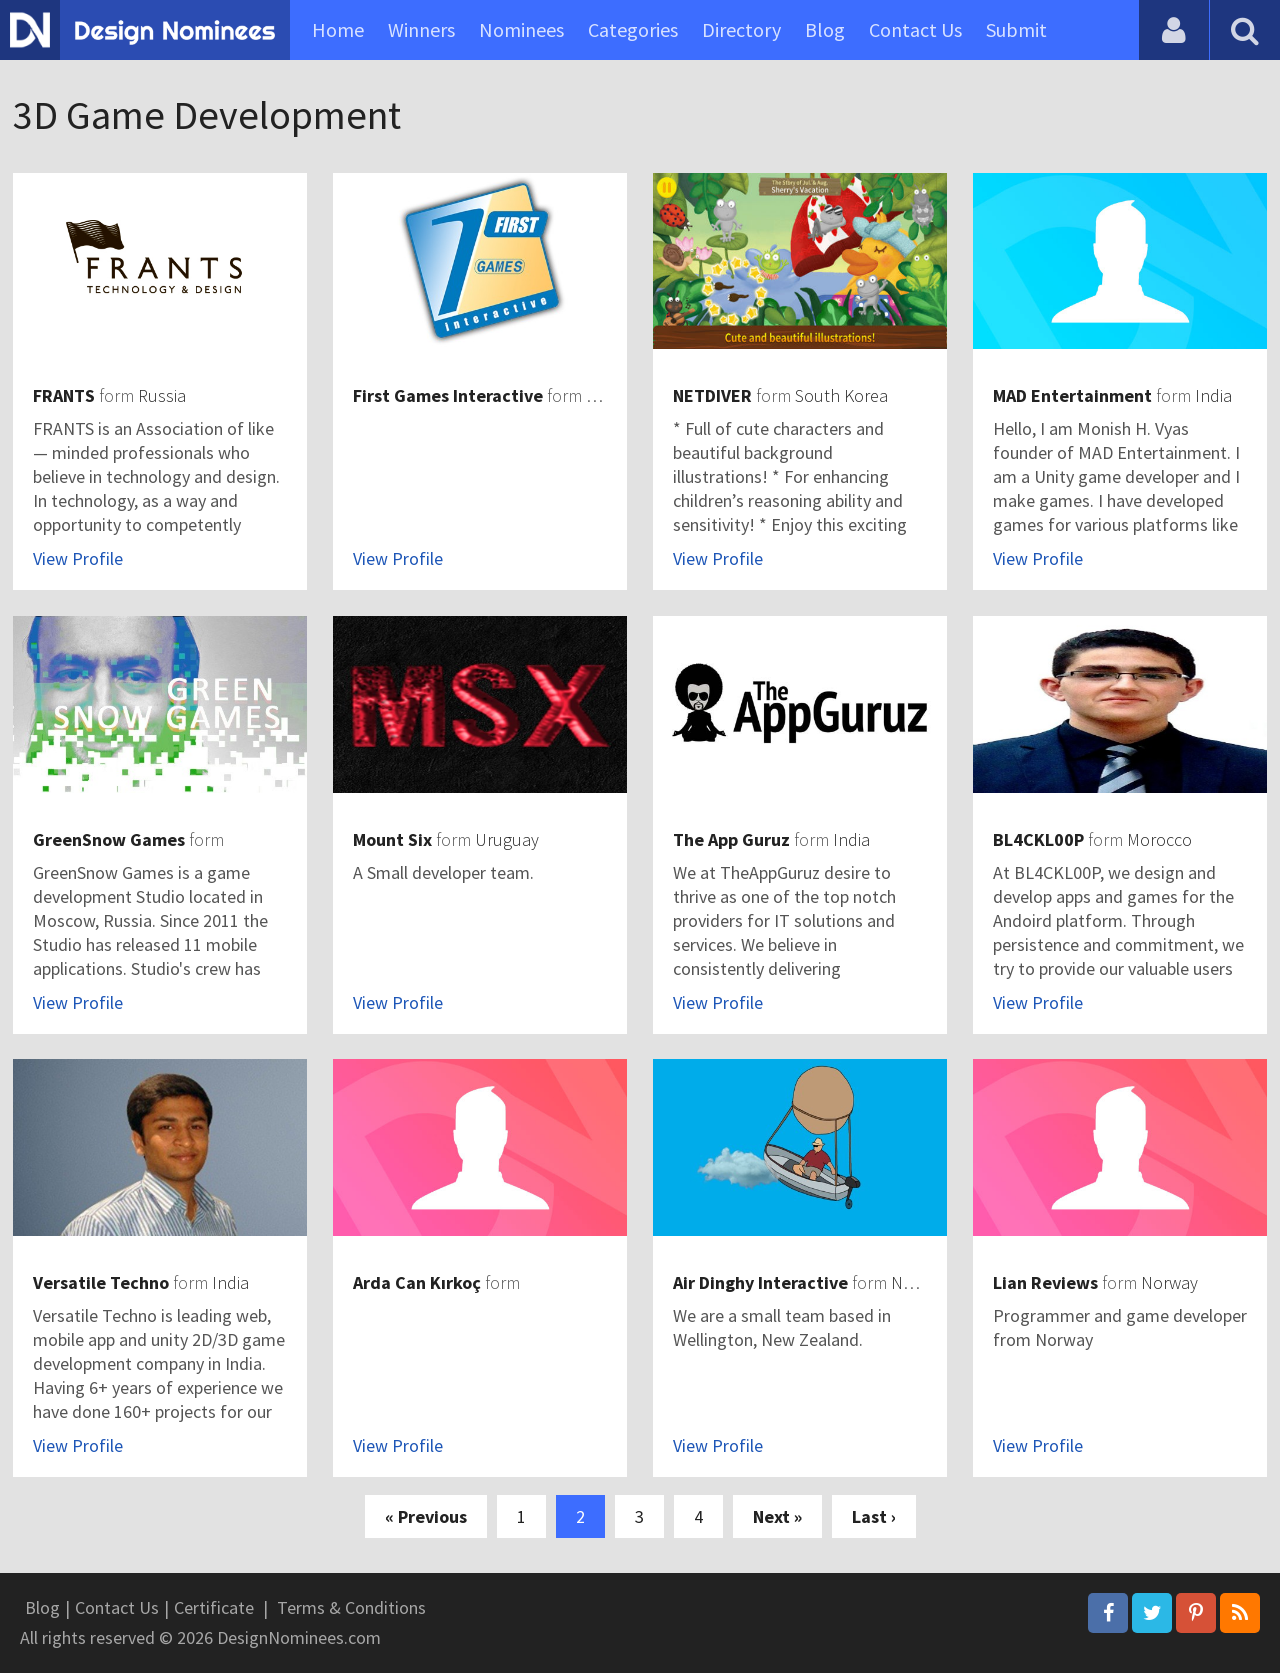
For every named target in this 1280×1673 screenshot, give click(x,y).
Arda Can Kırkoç (417, 1282)
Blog (825, 29)
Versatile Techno (101, 1282)
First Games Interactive (448, 395)
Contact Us (915, 29)
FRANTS (64, 395)
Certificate (214, 1607)
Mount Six (392, 839)
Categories (633, 29)
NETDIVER (712, 395)
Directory (741, 29)
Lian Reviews (1045, 1282)
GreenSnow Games (109, 839)
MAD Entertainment (1072, 395)
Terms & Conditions (351, 1607)
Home (338, 29)
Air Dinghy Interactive (760, 1282)
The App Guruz (731, 839)
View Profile (78, 558)
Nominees (521, 29)
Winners (421, 29)
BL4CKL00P (1038, 839)
